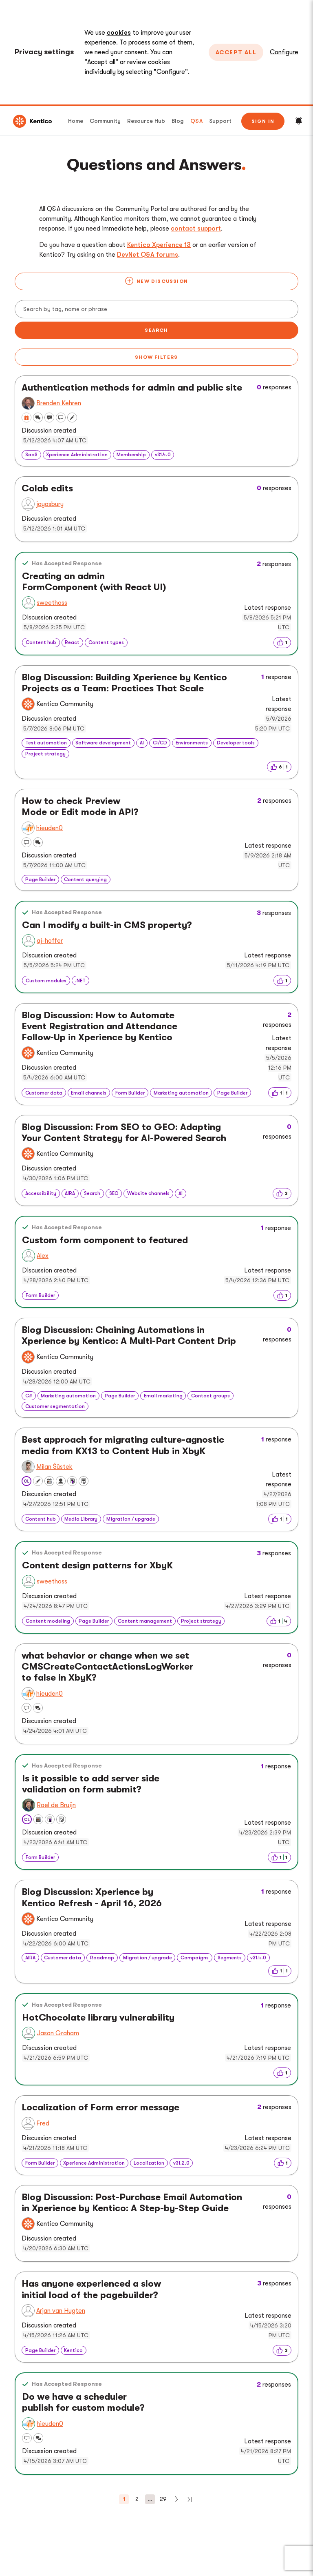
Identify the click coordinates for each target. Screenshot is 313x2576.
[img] (282, 642)
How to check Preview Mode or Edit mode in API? (80, 806)
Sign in (262, 121)
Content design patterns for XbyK (97, 1565)
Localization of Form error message (100, 2107)
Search (156, 330)
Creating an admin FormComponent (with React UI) (94, 582)
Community (105, 121)
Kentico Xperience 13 (159, 245)
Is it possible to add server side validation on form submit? (90, 1784)
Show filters (156, 357)
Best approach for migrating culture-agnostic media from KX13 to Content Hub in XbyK (123, 1445)
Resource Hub (146, 121)
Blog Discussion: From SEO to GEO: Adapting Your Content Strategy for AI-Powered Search (124, 1133)
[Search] (156, 309)
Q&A (196, 121)
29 (163, 2499)
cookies (119, 32)
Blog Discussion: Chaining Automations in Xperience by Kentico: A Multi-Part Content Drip (129, 1335)
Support (220, 121)
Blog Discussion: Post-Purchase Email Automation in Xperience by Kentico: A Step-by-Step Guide (132, 2203)
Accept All (236, 52)
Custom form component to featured (105, 1240)
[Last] (189, 2499)
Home (75, 121)
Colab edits (47, 488)
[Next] (176, 2499)
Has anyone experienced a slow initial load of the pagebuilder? (91, 2289)
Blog (178, 121)
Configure (284, 52)
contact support (196, 228)
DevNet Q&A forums (147, 254)
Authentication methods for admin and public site (132, 387)
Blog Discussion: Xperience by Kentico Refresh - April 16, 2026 (92, 1897)
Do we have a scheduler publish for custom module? (83, 2402)
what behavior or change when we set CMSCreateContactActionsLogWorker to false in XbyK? (107, 1666)
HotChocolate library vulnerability (98, 2017)
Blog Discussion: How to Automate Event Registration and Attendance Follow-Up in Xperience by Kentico (99, 1026)
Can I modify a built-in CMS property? (107, 925)
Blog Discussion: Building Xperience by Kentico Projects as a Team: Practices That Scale (124, 683)
